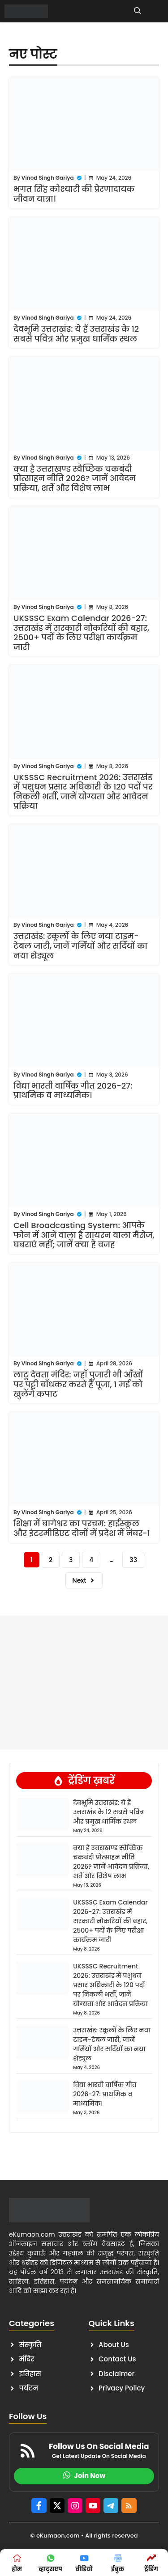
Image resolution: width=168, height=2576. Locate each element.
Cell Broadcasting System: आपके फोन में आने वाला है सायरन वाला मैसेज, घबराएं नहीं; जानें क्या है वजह (84, 1235)
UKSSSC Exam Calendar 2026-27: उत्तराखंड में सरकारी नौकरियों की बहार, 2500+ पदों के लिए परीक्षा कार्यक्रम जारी (81, 632)
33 (133, 1559)
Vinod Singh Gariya (48, 178)
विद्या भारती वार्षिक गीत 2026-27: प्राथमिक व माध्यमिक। (73, 1090)
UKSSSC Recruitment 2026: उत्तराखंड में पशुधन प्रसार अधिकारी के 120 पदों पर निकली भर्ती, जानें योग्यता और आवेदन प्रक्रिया (82, 792)
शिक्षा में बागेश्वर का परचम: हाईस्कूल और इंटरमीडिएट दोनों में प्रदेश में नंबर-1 (81, 1528)
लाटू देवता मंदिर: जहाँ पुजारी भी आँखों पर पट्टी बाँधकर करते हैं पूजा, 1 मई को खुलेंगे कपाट (78, 1384)
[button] (137, 11)
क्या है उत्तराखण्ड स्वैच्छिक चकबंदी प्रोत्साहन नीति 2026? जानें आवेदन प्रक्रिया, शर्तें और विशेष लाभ (74, 478)
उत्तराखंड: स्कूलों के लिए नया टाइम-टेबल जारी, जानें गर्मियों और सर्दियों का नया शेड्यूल (80, 945)
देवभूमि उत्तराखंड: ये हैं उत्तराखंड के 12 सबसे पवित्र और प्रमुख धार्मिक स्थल (76, 333)
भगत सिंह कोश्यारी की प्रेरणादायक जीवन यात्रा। (73, 193)
